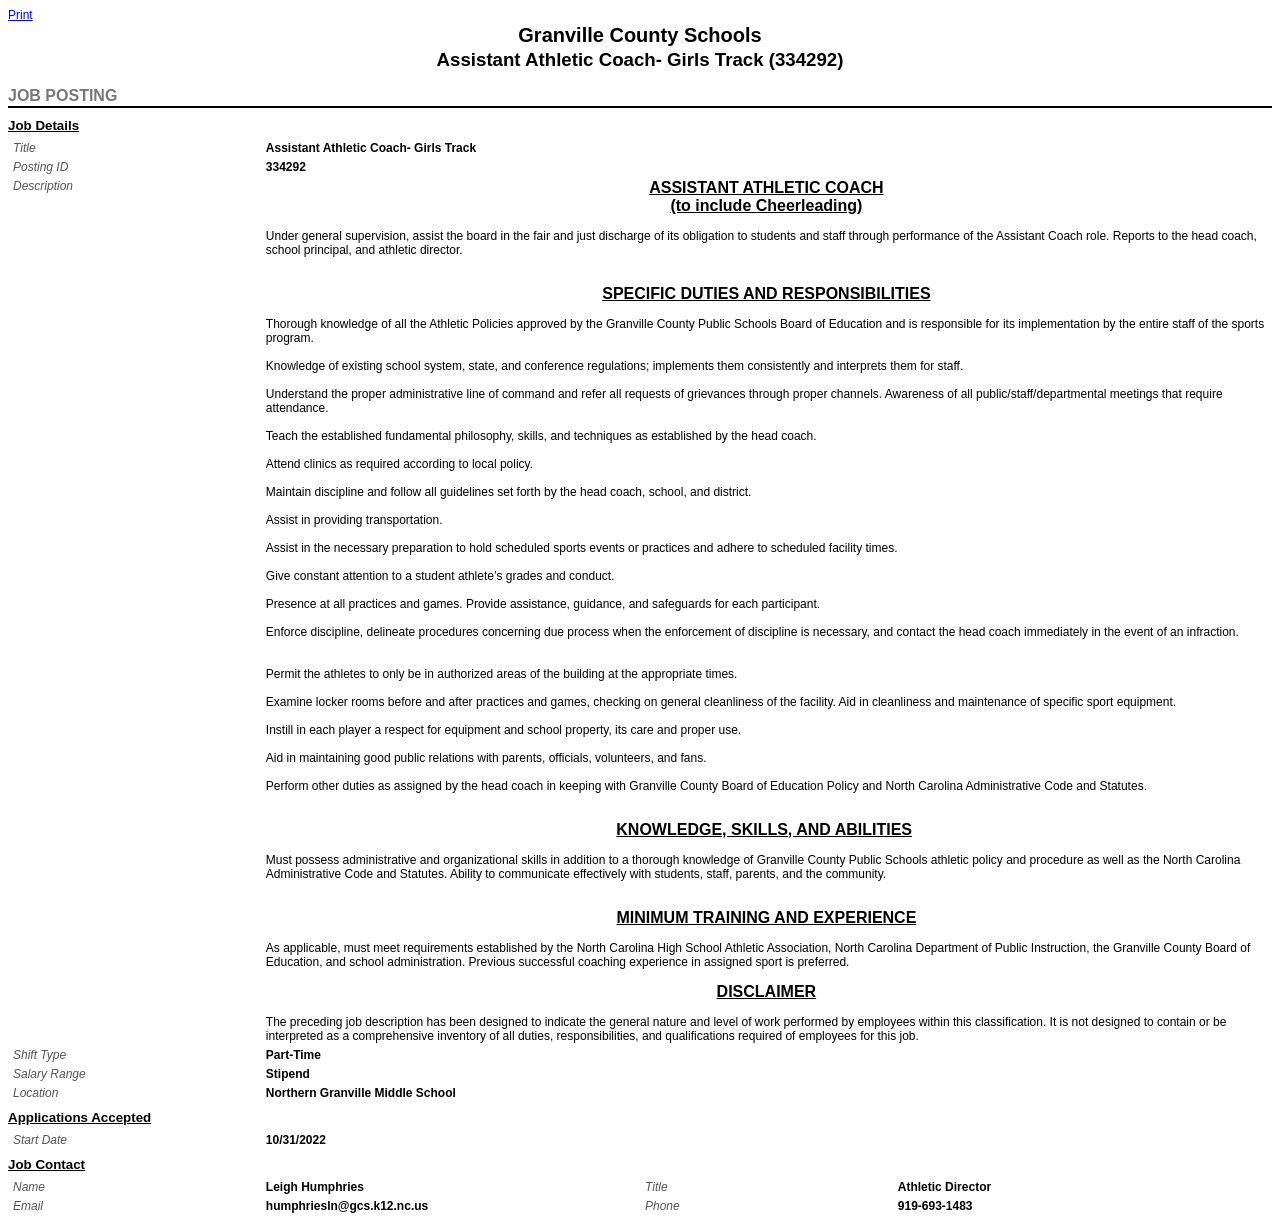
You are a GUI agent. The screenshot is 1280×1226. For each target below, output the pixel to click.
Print (20, 15)
